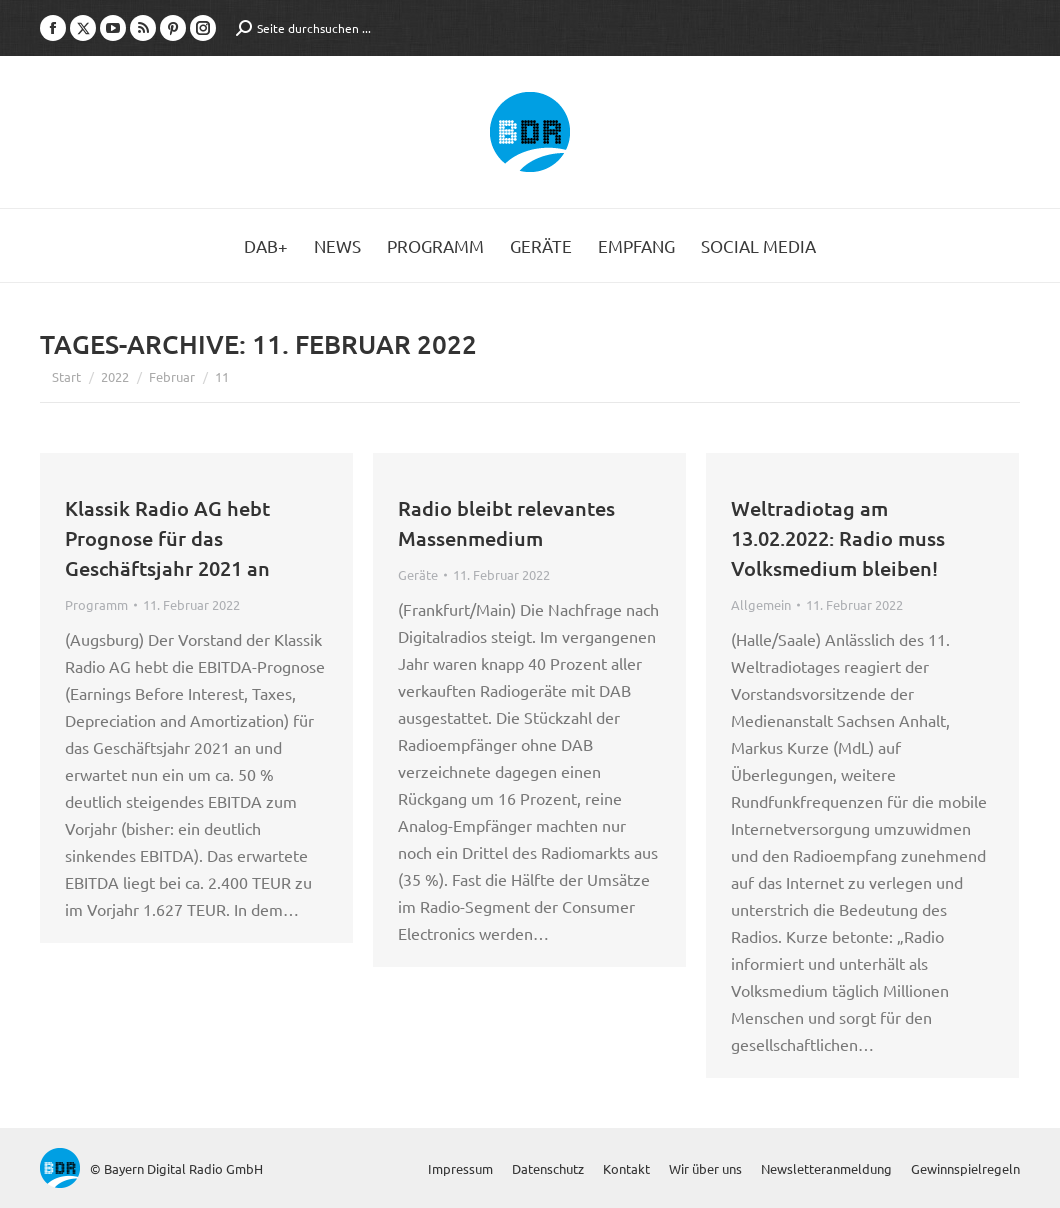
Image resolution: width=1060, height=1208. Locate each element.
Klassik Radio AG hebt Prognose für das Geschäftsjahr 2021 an (167, 538)
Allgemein (761, 604)
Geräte (418, 574)
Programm (96, 604)
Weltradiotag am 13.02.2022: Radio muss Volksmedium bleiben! (838, 538)
